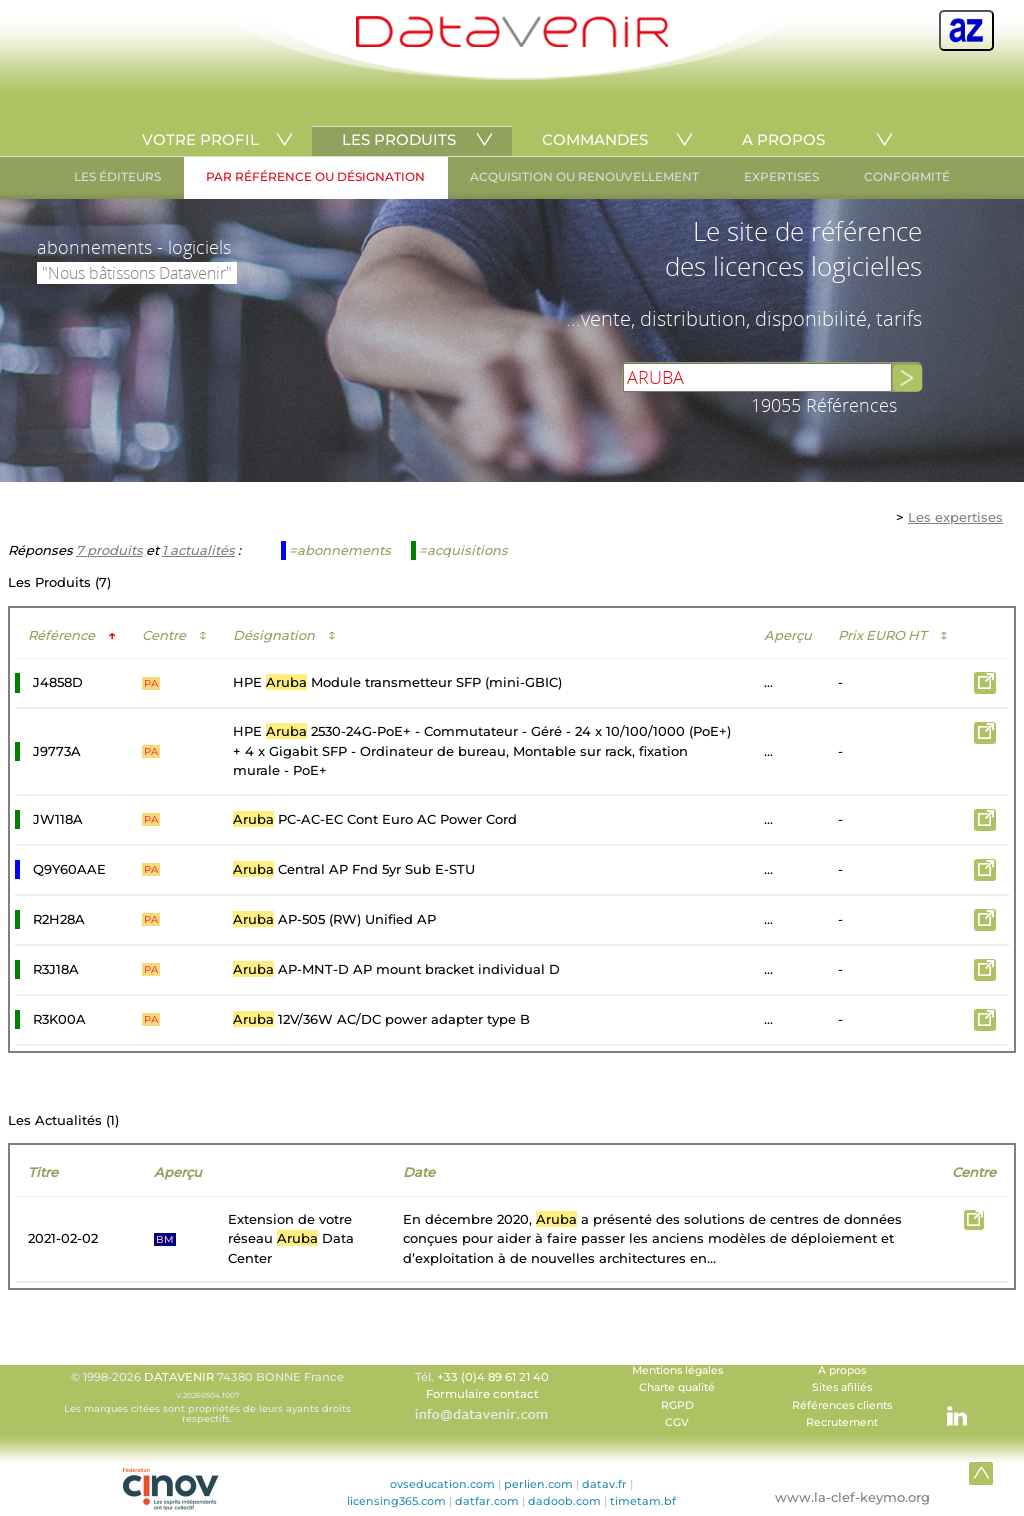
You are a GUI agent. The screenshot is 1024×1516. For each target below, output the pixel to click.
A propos (842, 1370)
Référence (72, 635)
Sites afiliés (842, 1387)
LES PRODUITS (399, 139)
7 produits (109, 550)
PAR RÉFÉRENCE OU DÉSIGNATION (315, 176)
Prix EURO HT (893, 635)
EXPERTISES (781, 176)
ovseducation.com (442, 1484)
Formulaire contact (482, 1394)
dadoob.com (564, 1501)
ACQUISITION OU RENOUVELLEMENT (584, 176)
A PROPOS (783, 139)
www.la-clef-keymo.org (852, 1497)
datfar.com (487, 1501)
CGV (677, 1422)
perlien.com (538, 1484)
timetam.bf (643, 1501)
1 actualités (198, 550)
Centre (174, 635)
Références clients (842, 1405)
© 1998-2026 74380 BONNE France (207, 1397)
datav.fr (604, 1484)
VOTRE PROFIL (200, 139)
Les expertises (955, 517)
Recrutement (842, 1422)
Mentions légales (677, 1370)
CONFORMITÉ (907, 176)
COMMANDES (595, 139)
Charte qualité (677, 1387)
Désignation (284, 635)
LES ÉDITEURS (117, 176)
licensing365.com (396, 1501)
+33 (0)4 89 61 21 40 (493, 1377)
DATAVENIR (179, 1377)
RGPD (677, 1405)
